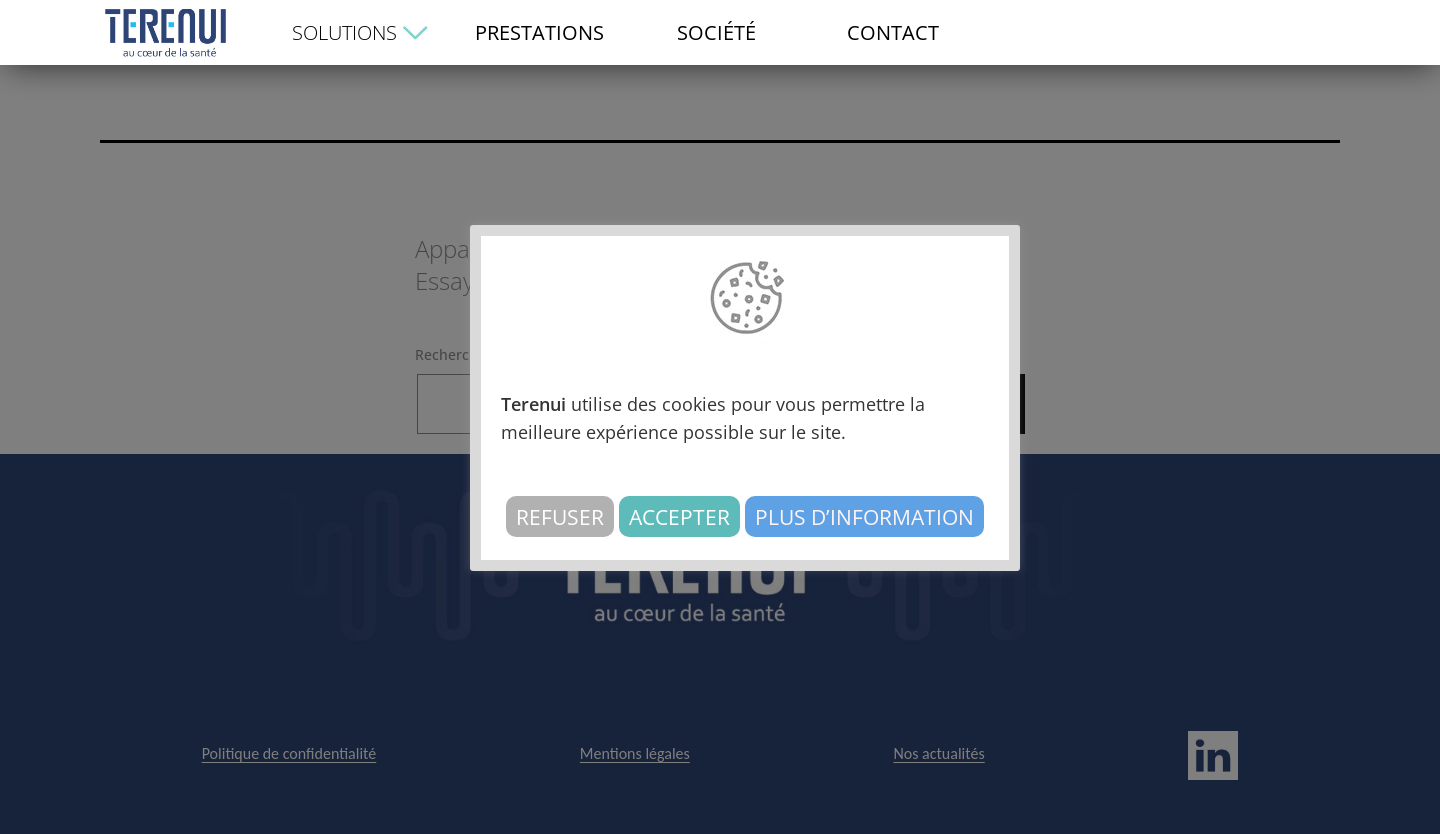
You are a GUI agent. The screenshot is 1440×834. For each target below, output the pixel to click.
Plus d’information (864, 516)
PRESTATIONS (539, 32)
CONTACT (893, 32)
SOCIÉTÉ (716, 32)
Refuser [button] (560, 516)
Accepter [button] (679, 516)
